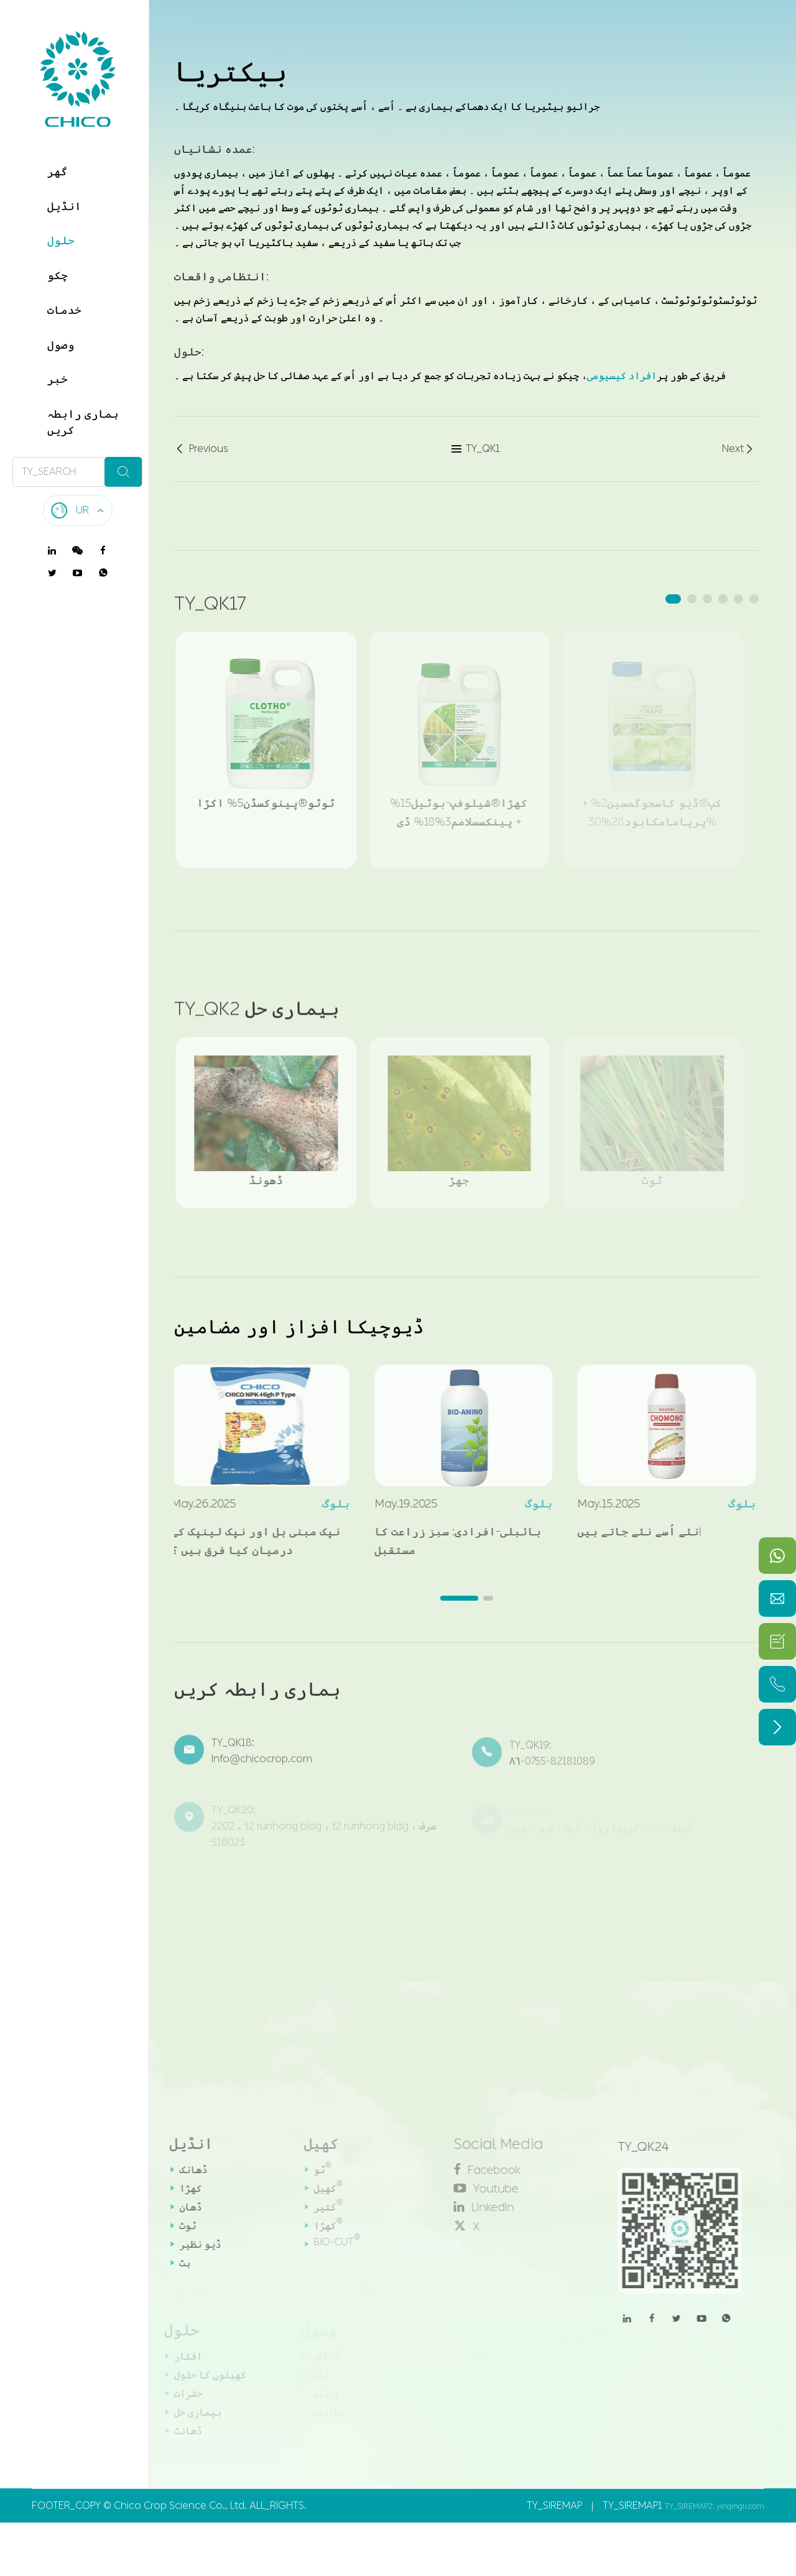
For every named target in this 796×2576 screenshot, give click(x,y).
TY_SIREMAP (554, 2505)
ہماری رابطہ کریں (83, 422)
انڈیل (64, 206)
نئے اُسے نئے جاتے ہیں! (630, 1532)
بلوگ (326, 1504)
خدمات (64, 310)
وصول (61, 345)
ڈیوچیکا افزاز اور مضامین (299, 1327)
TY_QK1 (475, 449)
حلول (61, 240)
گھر (57, 171)
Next (738, 449)
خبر (57, 379)
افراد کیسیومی (622, 375)
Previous (201, 449)
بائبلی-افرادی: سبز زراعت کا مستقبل (448, 1541)
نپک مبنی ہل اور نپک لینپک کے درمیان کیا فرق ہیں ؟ (246, 1541)
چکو (57, 275)
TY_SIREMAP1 (632, 2505)
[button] (673, 599)
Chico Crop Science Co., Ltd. (180, 2505)
